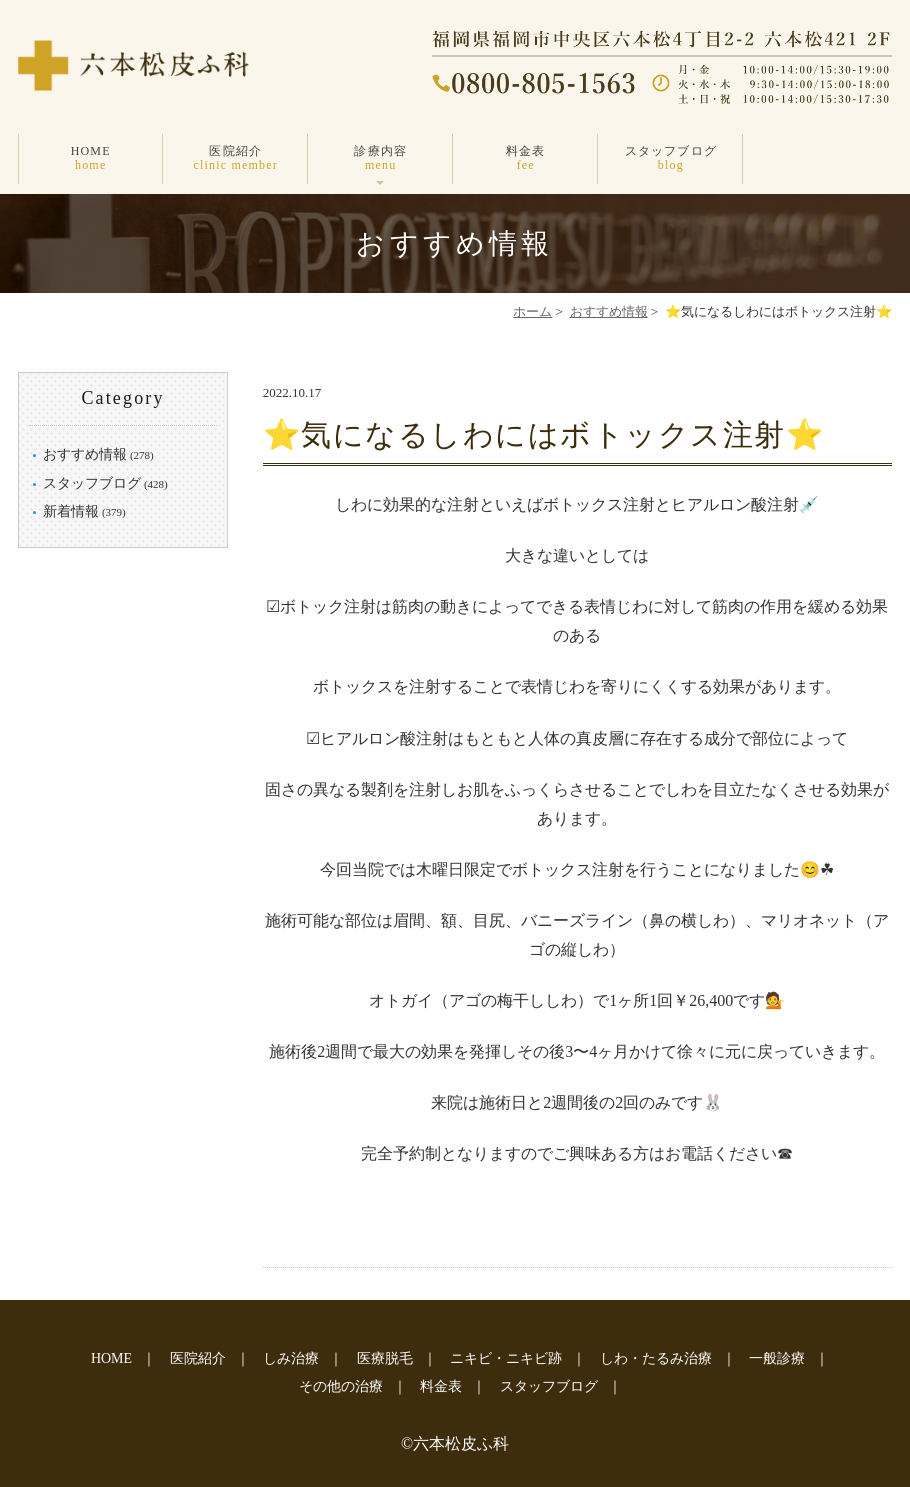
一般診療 (777, 1358)
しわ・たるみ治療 (656, 1358)
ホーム (532, 311)
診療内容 (380, 158)
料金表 (525, 158)
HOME (90, 158)
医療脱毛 (385, 1358)
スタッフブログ (670, 158)
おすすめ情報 (609, 311)
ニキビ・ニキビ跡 (506, 1358)
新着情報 (71, 511)
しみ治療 (291, 1358)
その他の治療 (341, 1386)
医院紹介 (235, 158)
